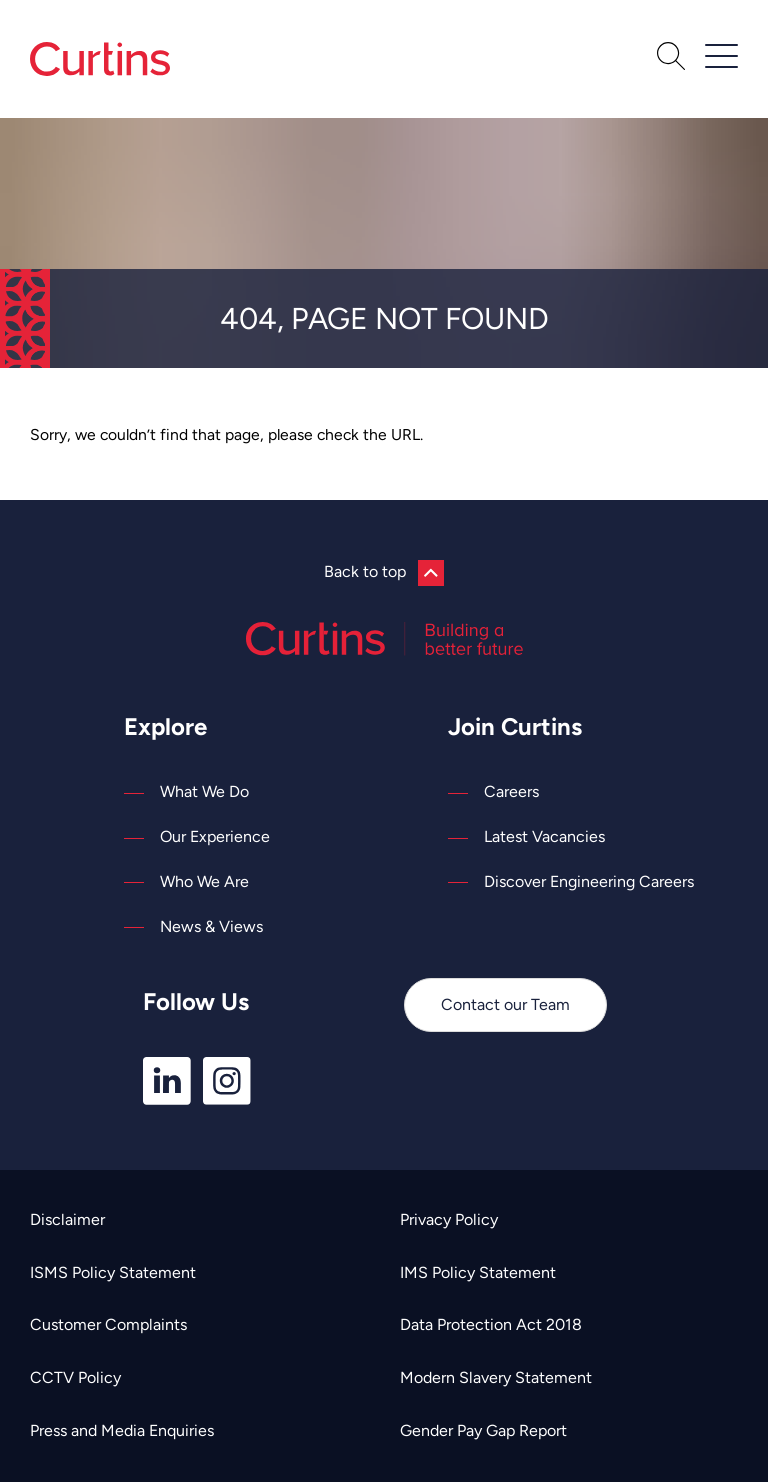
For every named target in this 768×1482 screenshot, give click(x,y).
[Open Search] (671, 59)
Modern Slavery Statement (496, 1377)
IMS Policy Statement (478, 1272)
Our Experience (215, 836)
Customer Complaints (108, 1324)
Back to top (384, 573)
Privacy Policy (449, 1219)
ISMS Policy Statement (113, 1272)
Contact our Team (505, 1004)
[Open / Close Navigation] (721, 56)
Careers (511, 791)
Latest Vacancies (544, 836)
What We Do (204, 791)
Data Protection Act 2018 (491, 1324)
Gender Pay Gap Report (483, 1430)
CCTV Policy (75, 1377)
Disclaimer (67, 1219)
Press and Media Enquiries (122, 1430)
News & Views (211, 926)
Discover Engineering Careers (589, 881)
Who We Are (204, 881)
